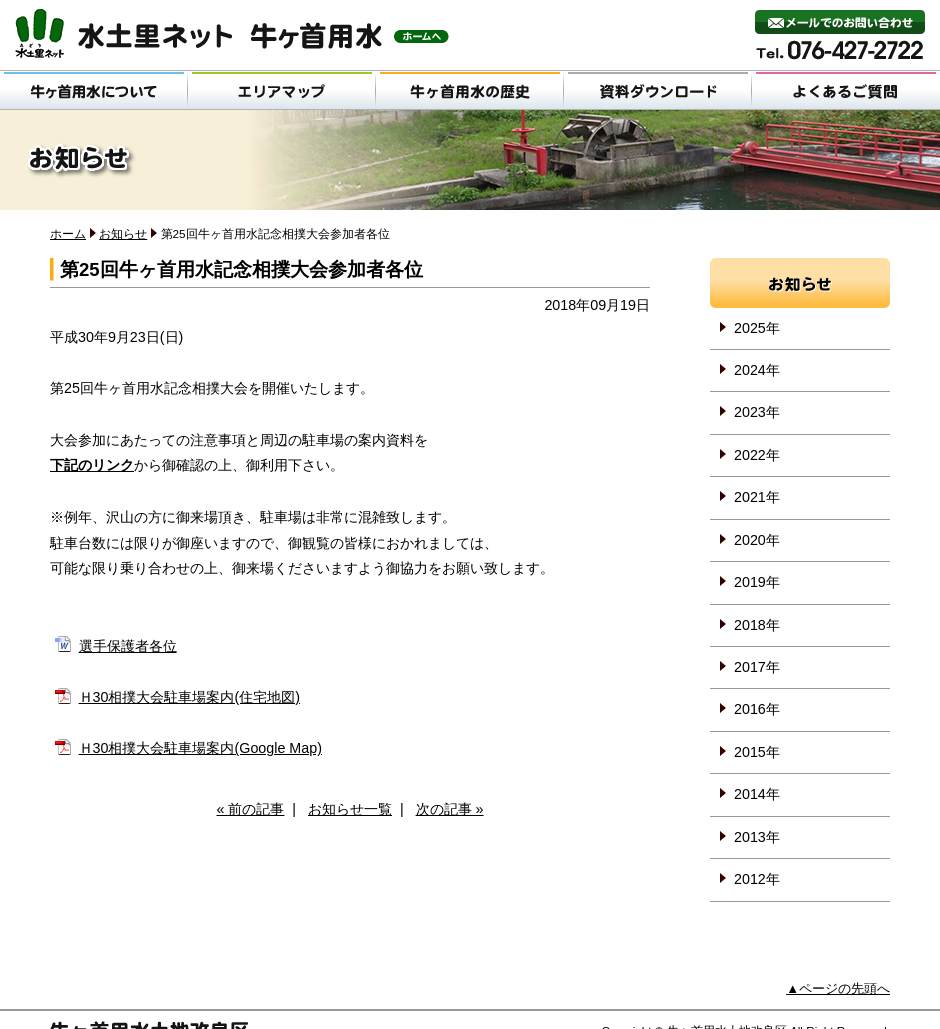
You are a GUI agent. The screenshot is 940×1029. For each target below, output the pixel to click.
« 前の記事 (250, 809)
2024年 (757, 370)
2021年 (757, 497)
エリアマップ (282, 90)
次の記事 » (450, 809)
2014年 (757, 794)
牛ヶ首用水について (94, 90)
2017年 (757, 667)
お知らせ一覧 (350, 809)
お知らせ (123, 233)
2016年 (757, 709)
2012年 (757, 879)
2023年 (757, 412)
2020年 (757, 540)
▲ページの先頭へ (838, 988)
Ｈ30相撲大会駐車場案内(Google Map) (200, 748)
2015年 (757, 752)
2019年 (757, 582)
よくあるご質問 (846, 90)
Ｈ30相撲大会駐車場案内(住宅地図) (189, 697)
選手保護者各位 (128, 646)
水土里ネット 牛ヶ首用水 (232, 33)
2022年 (757, 455)
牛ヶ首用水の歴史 (470, 90)
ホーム (68, 233)
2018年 (757, 625)
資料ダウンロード (658, 90)
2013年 (757, 837)
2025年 (757, 328)
